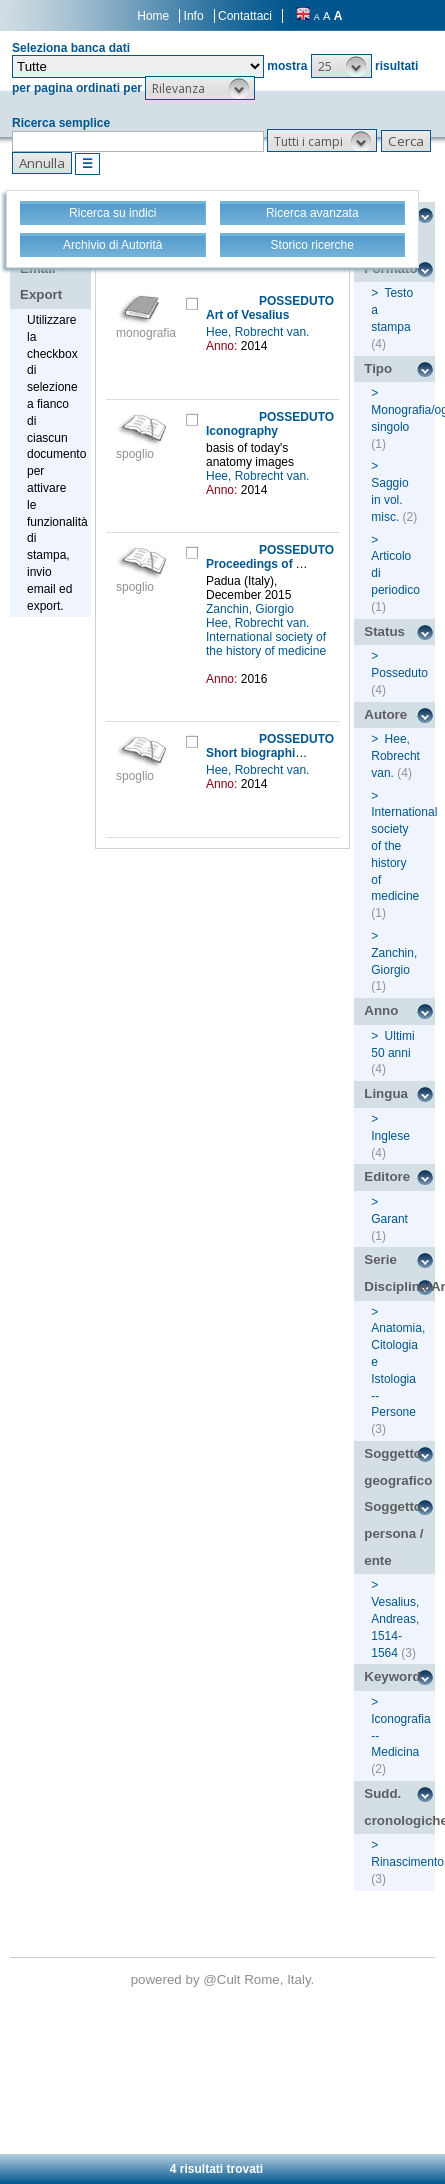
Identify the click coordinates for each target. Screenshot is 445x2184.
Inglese (390, 1136)
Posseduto (399, 673)
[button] (341, 66)
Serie (380, 1259)
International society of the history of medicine (266, 644)
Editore (387, 1176)
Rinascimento (407, 1862)
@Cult (223, 1979)
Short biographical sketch (279, 753)
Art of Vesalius (247, 315)
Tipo (378, 368)
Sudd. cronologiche (399, 1807)
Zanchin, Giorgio (251, 609)
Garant (389, 1219)
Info (194, 16)
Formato (390, 268)
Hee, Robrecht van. (259, 332)
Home (153, 16)
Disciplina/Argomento (399, 1286)
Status (384, 631)
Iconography (242, 431)
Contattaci (245, 16)
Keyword (392, 1676)
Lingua (386, 1093)
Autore (385, 714)
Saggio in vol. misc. (389, 500)
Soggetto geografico (398, 1467)
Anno (381, 1010)
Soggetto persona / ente (393, 1533)
